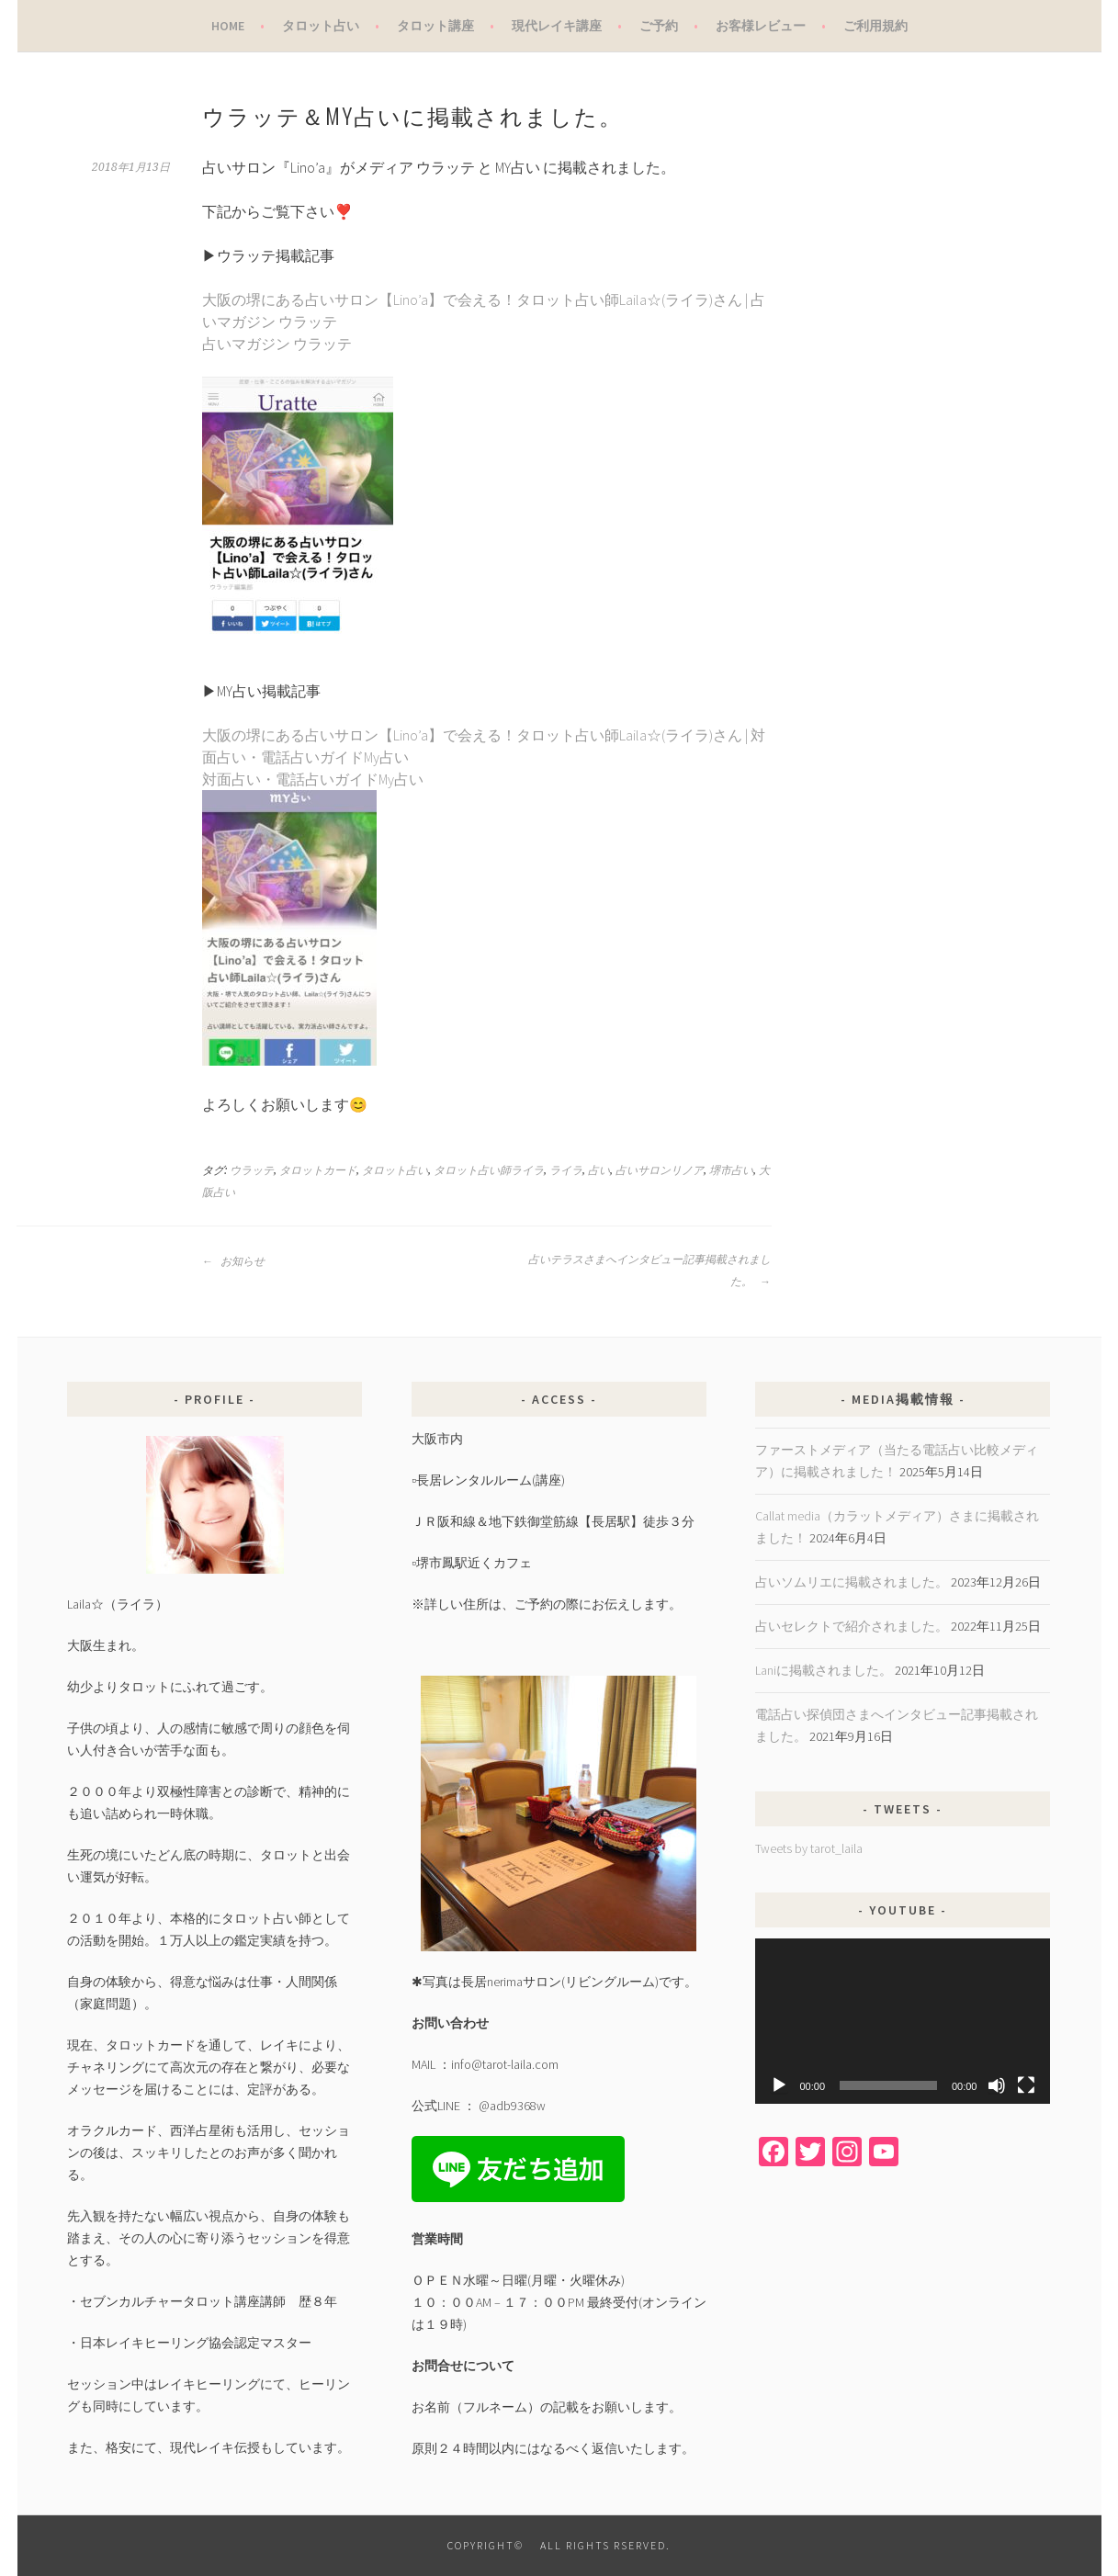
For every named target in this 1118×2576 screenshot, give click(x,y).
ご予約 (658, 25)
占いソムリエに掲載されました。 (851, 1582)
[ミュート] (997, 2085)
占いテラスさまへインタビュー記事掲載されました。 (649, 1270)
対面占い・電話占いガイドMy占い (312, 779)
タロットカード (317, 1170)
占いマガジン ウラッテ (277, 343)
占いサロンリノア (659, 1170)
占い (599, 1170)
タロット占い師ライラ (489, 1170)
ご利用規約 (875, 25)
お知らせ (233, 1261)
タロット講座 (435, 25)
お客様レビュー (761, 25)
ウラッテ (252, 1170)
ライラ (565, 1170)
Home (227, 25)
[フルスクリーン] (1026, 2085)
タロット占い (320, 25)
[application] (902, 2021)
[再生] (779, 2085)
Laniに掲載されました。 (823, 1670)
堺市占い (731, 1170)
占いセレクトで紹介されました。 (851, 1626)
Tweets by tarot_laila (809, 1848)
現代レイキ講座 (557, 25)
